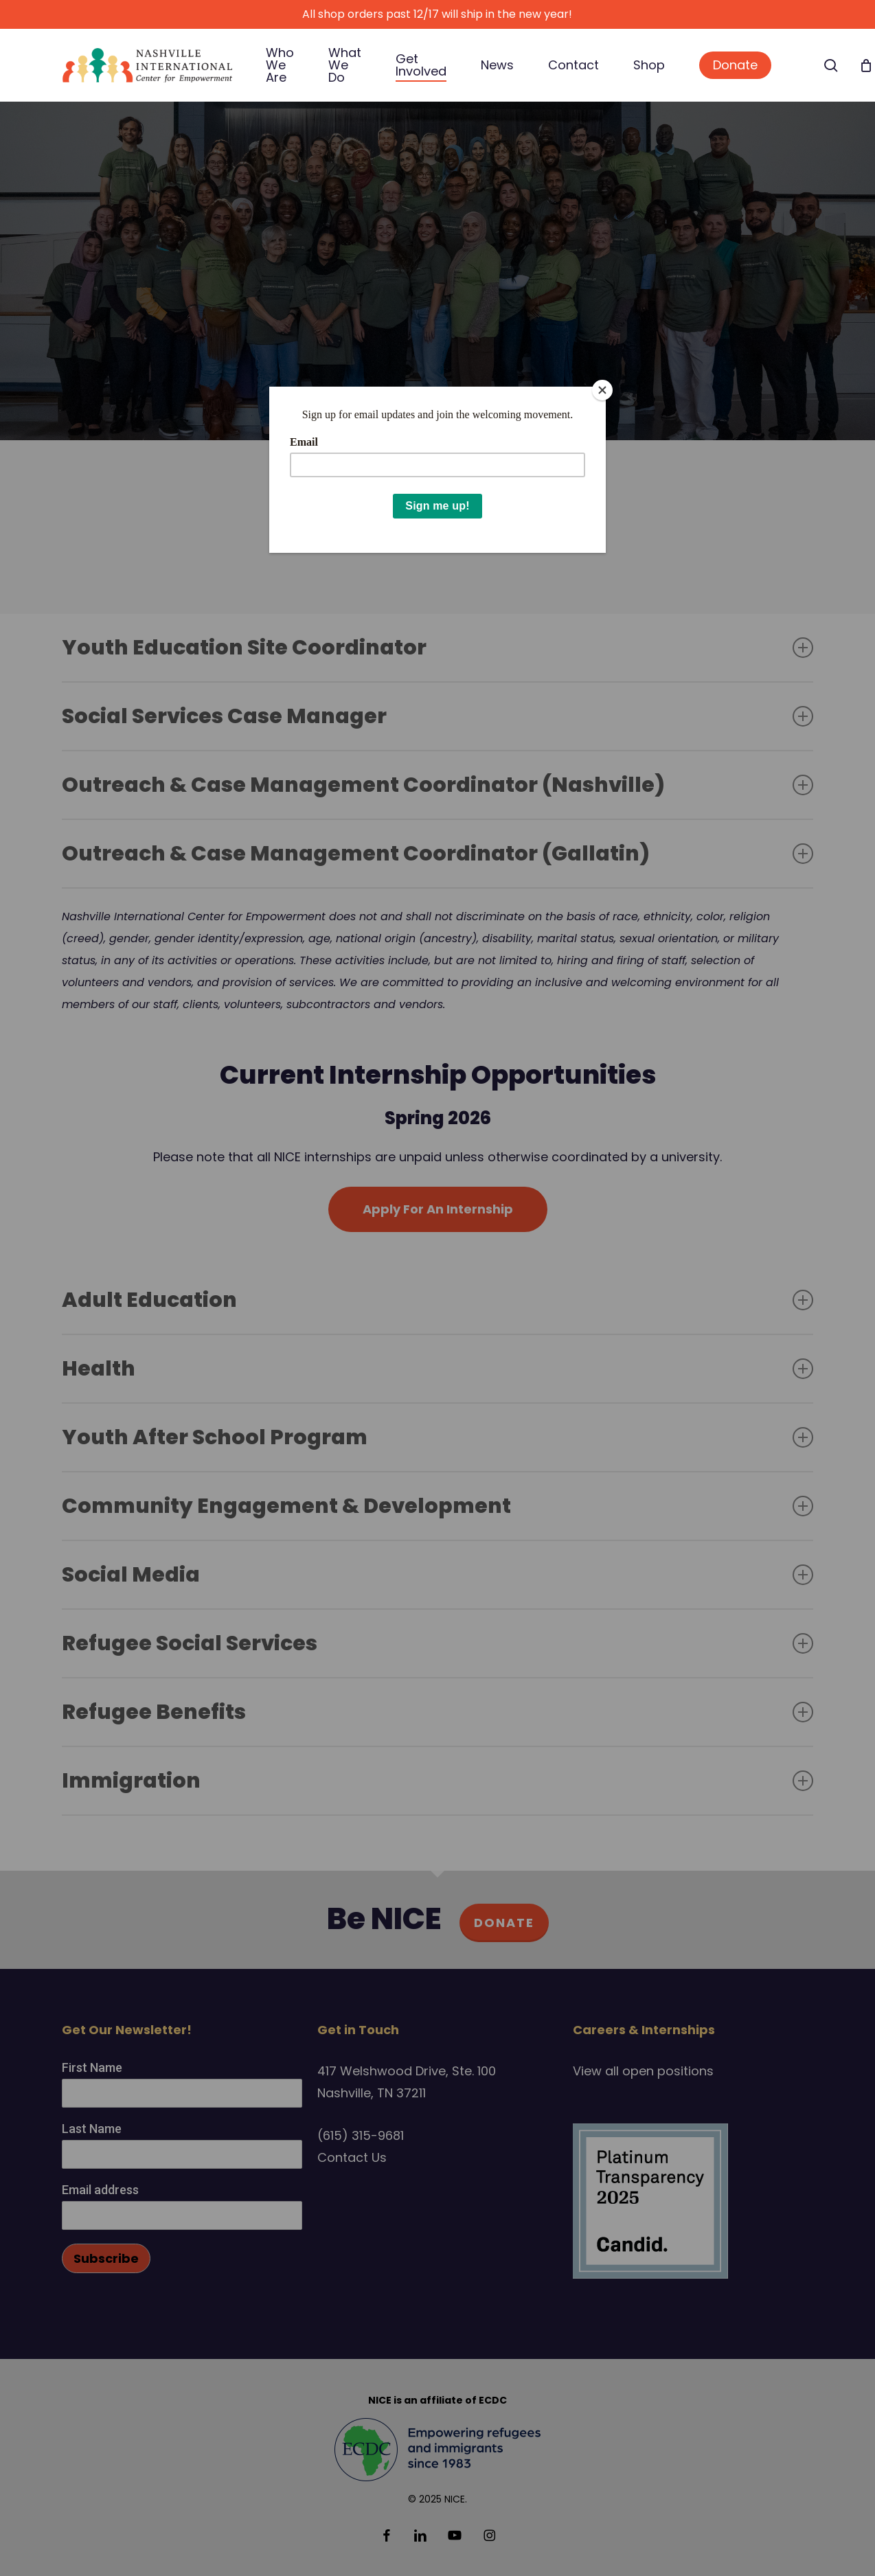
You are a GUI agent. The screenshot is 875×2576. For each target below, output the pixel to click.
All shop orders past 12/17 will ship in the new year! (437, 14)
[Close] (602, 390)
